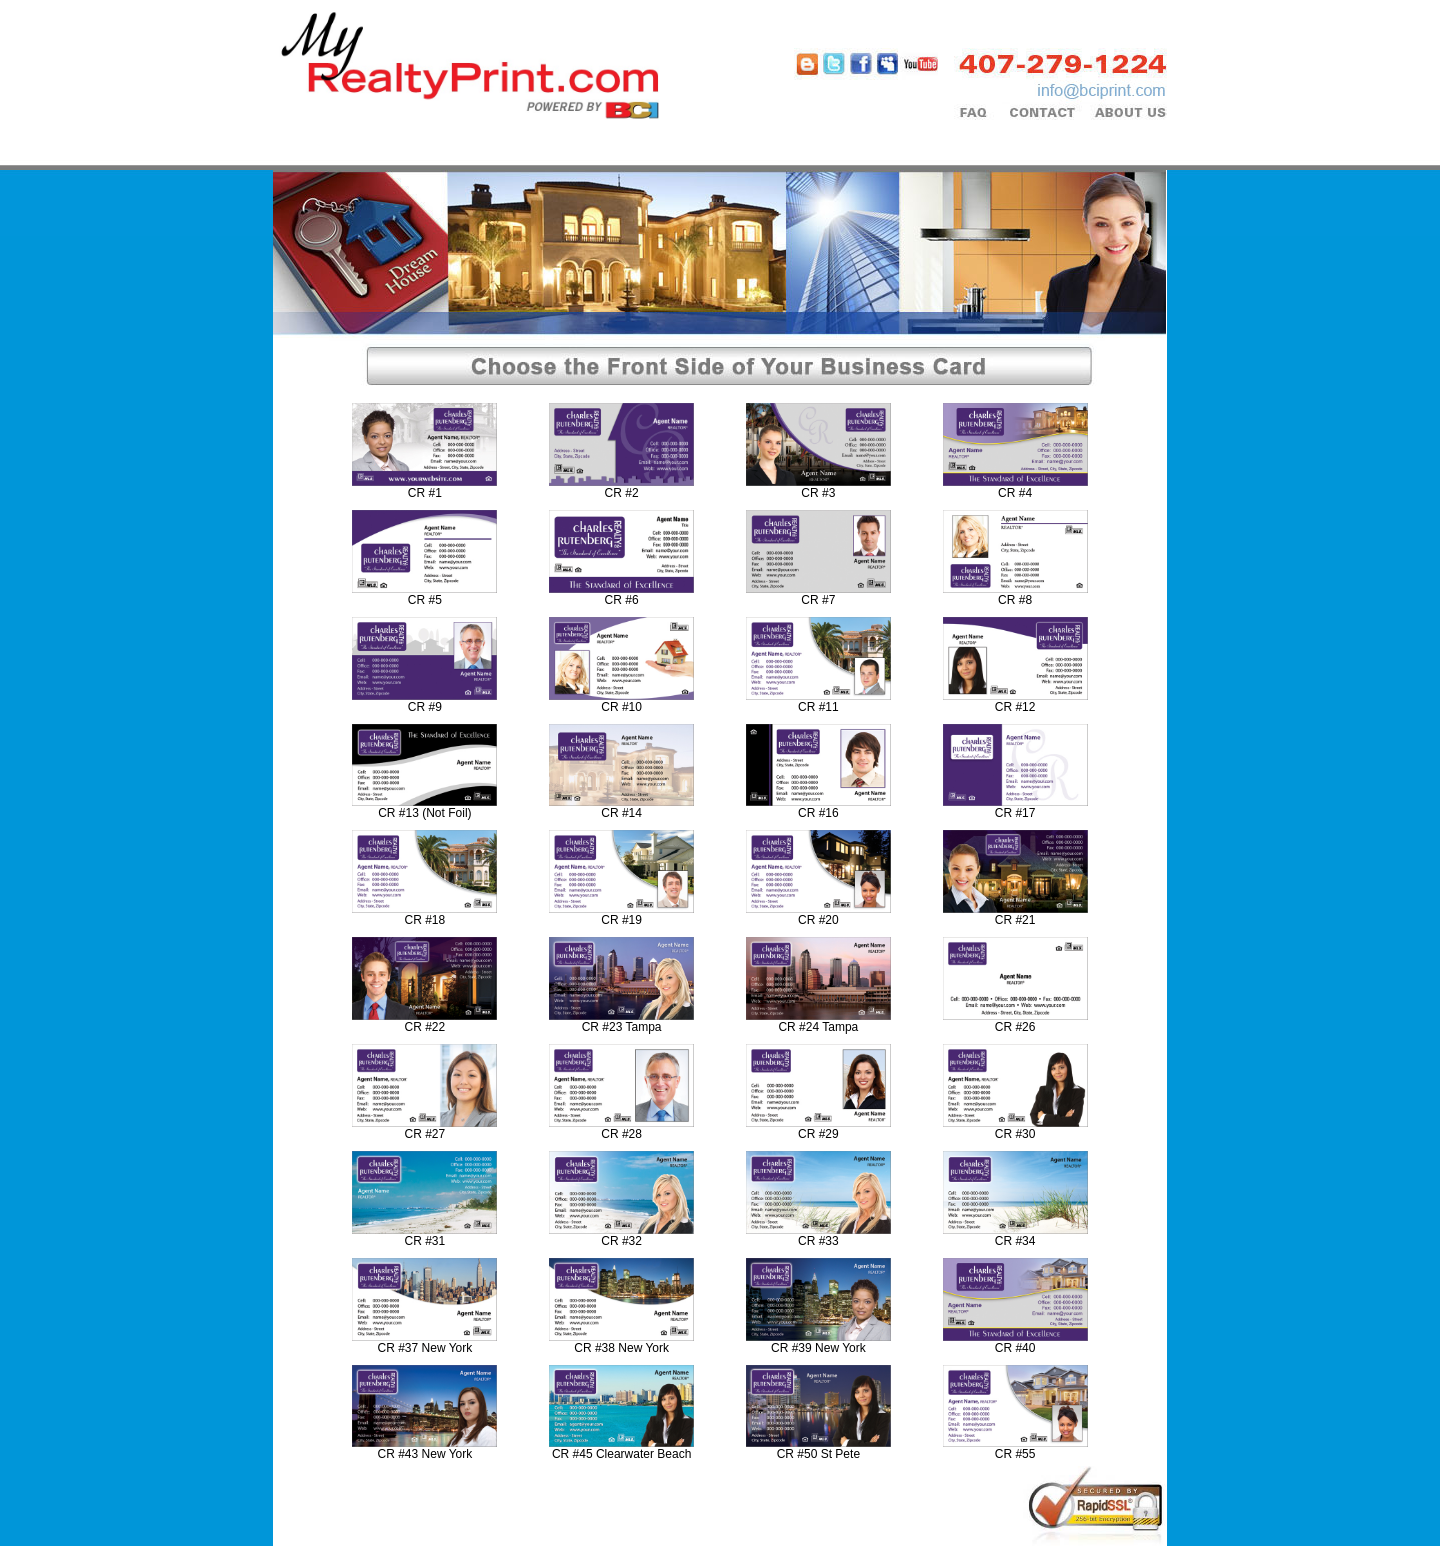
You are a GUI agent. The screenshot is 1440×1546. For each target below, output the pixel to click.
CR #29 (818, 1134)
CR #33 (818, 1241)
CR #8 (1015, 600)
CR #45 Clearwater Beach (621, 1454)
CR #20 (818, 920)
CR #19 (621, 920)
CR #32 (621, 1241)
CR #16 (818, 813)
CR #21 (1015, 920)
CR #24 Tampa (818, 1027)
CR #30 (1015, 1134)
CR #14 (621, 813)
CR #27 (425, 1134)
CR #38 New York (621, 1348)
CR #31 (425, 1241)
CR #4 (1015, 493)
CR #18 (425, 920)
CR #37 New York (425, 1348)
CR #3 (818, 493)
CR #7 (818, 600)
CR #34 (1015, 1241)
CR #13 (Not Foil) (424, 813)
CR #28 (621, 1134)
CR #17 (1015, 813)
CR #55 (1015, 1454)
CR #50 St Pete (818, 1454)
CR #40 (1015, 1348)
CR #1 (425, 493)
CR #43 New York (425, 1454)
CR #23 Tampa (622, 1027)
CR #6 (622, 600)
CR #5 (425, 600)
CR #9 (425, 707)
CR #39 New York (818, 1348)
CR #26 (1015, 1027)
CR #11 (818, 707)
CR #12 (1015, 707)
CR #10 (621, 707)
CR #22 (425, 1027)
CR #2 (622, 493)
